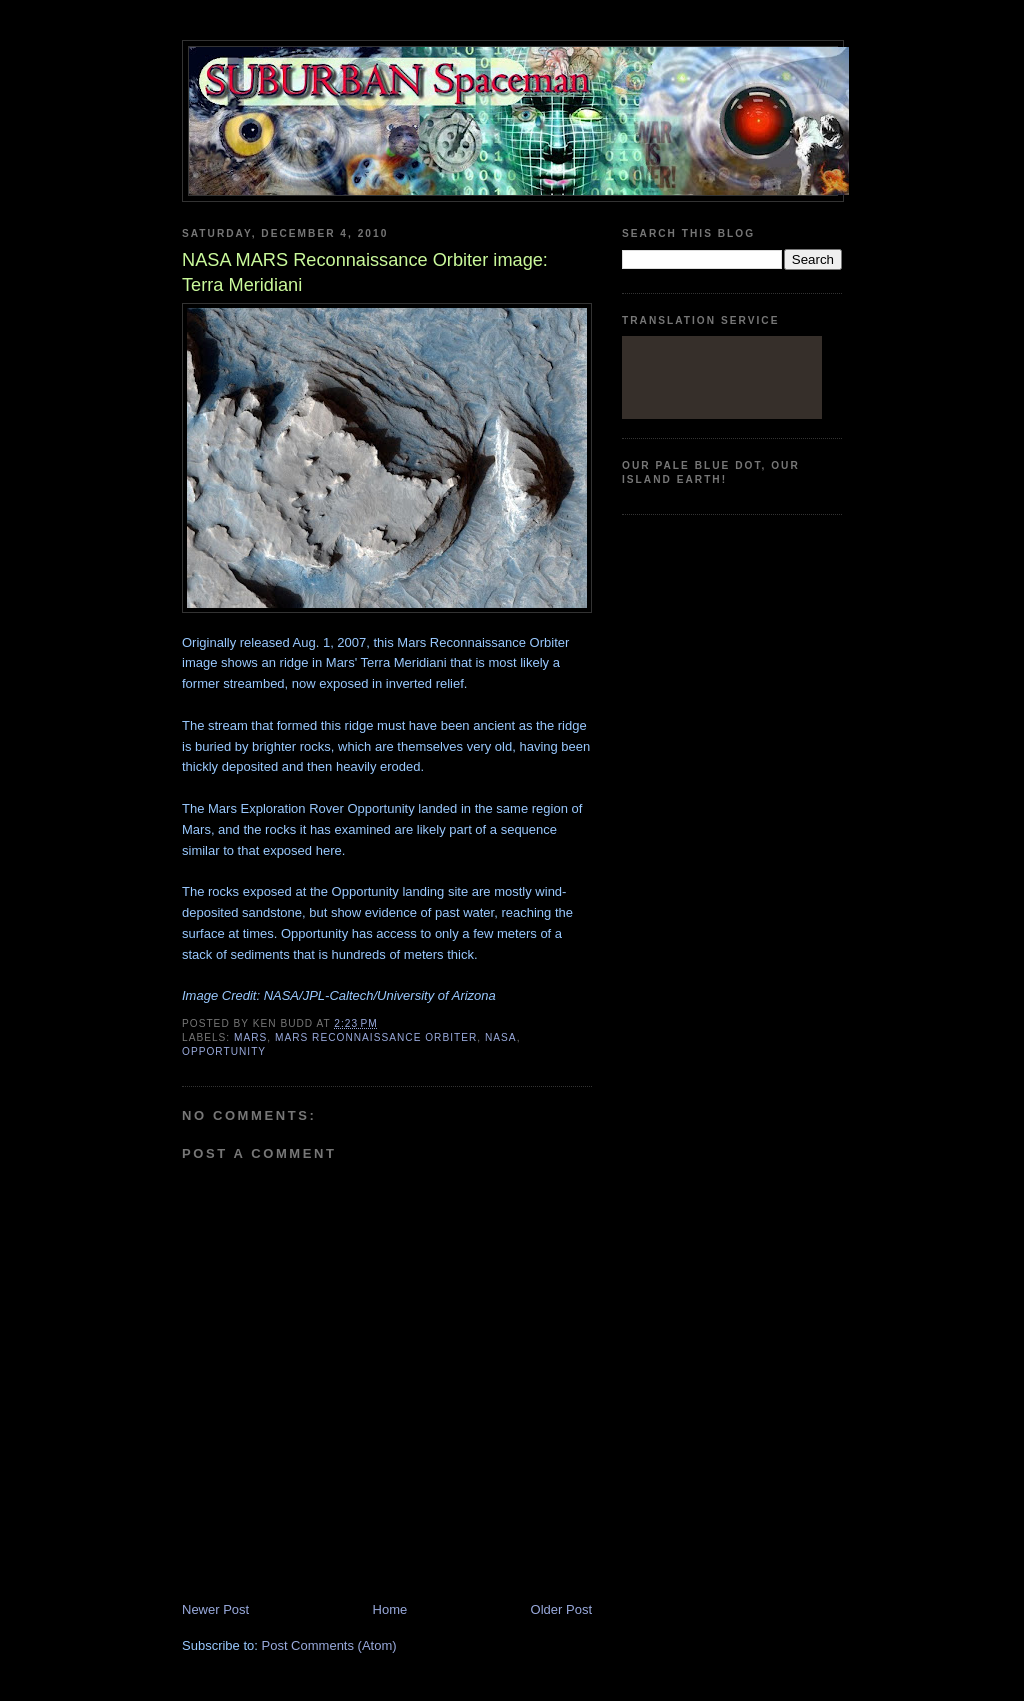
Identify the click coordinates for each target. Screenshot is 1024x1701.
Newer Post (215, 1609)
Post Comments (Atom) (329, 1645)
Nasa (501, 1037)
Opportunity (224, 1051)
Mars (250, 1037)
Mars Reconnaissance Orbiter (376, 1037)
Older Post (561, 1609)
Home (390, 1609)
